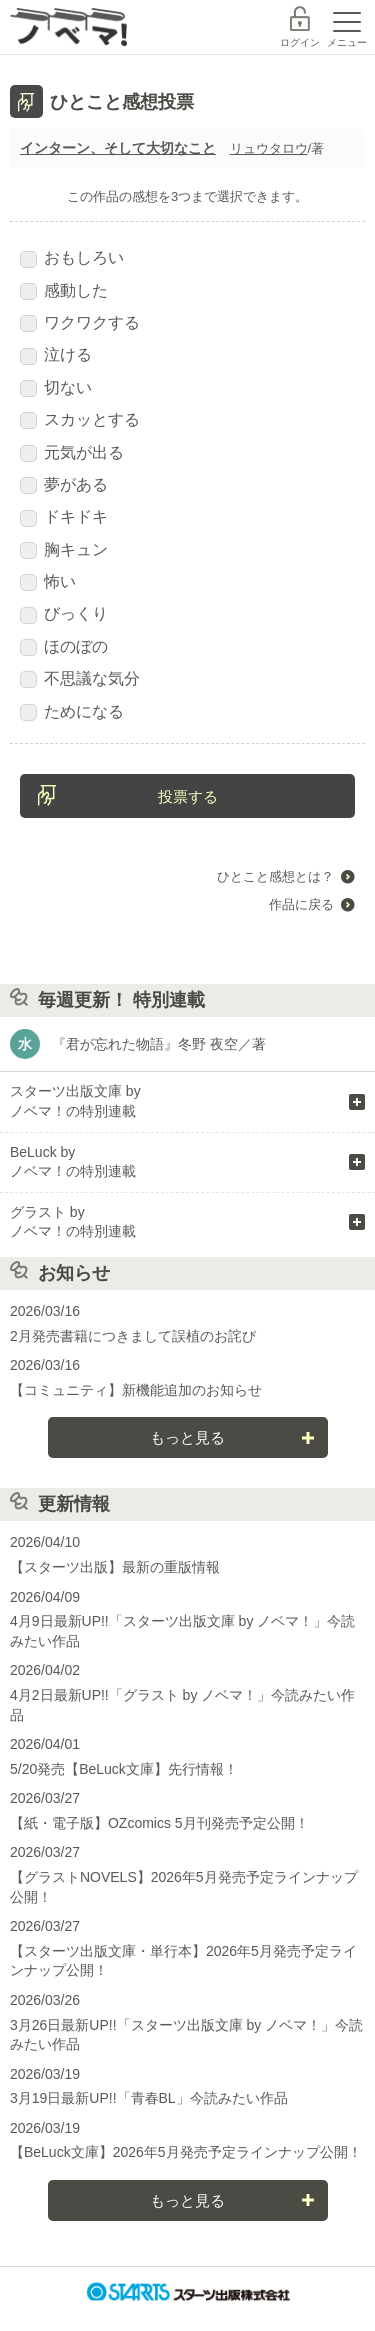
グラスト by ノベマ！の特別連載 (73, 1222)
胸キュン (64, 550)
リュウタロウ (269, 148)
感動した (64, 291)
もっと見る (187, 1437)
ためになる (72, 712)
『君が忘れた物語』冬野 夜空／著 (159, 1044)
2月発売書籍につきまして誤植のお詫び (133, 1336)
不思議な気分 (80, 679)
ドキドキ (64, 517)
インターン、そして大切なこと (118, 148)
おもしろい (72, 258)
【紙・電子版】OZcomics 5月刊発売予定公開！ (159, 1823)
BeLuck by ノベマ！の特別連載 (73, 1162)
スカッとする (80, 420)
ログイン (300, 42)
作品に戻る (301, 904)
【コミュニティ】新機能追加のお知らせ (136, 1390)
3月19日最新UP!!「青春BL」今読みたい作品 (149, 2098)
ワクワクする (80, 323)
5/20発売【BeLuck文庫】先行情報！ (124, 1769)
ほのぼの (64, 647)
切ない (56, 388)
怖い (48, 582)
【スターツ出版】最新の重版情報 (115, 1567)
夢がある (64, 485)
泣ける (56, 355)
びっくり (64, 614)
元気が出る (72, 453)
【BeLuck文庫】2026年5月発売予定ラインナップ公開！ (186, 2152)
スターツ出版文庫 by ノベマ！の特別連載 (75, 1101)
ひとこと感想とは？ (275, 876)
